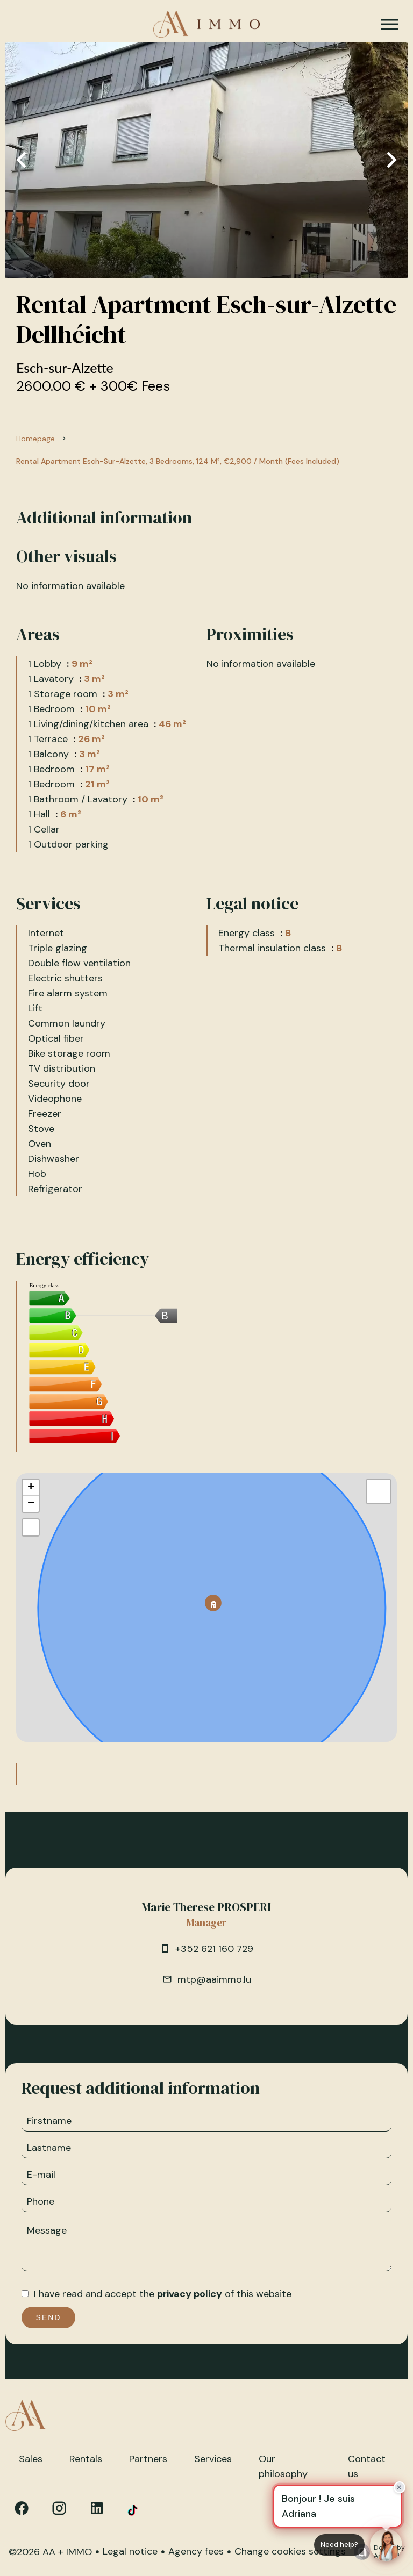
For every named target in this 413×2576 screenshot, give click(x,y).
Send (48, 2317)
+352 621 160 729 (214, 1948)
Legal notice (130, 2551)
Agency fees (196, 2551)
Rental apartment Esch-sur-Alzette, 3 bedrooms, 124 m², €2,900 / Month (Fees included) (177, 461)
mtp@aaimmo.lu (214, 1979)
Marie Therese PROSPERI (206, 1907)
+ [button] (30, 1488)
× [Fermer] (399, 2487)
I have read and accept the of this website (162, 2293)
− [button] (30, 1504)
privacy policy (189, 2293)
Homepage (35, 438)
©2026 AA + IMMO (50, 2551)
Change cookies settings (290, 2551)
